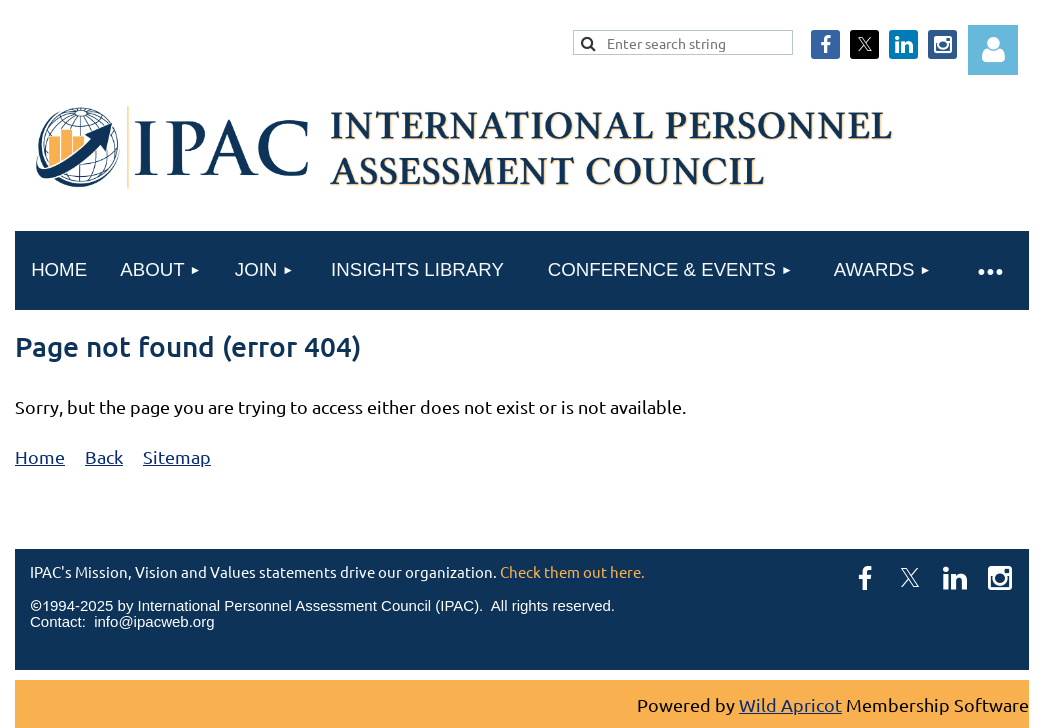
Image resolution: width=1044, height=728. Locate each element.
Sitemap (177, 456)
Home (40, 456)
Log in (993, 50)
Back (104, 456)
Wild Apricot (790, 704)
